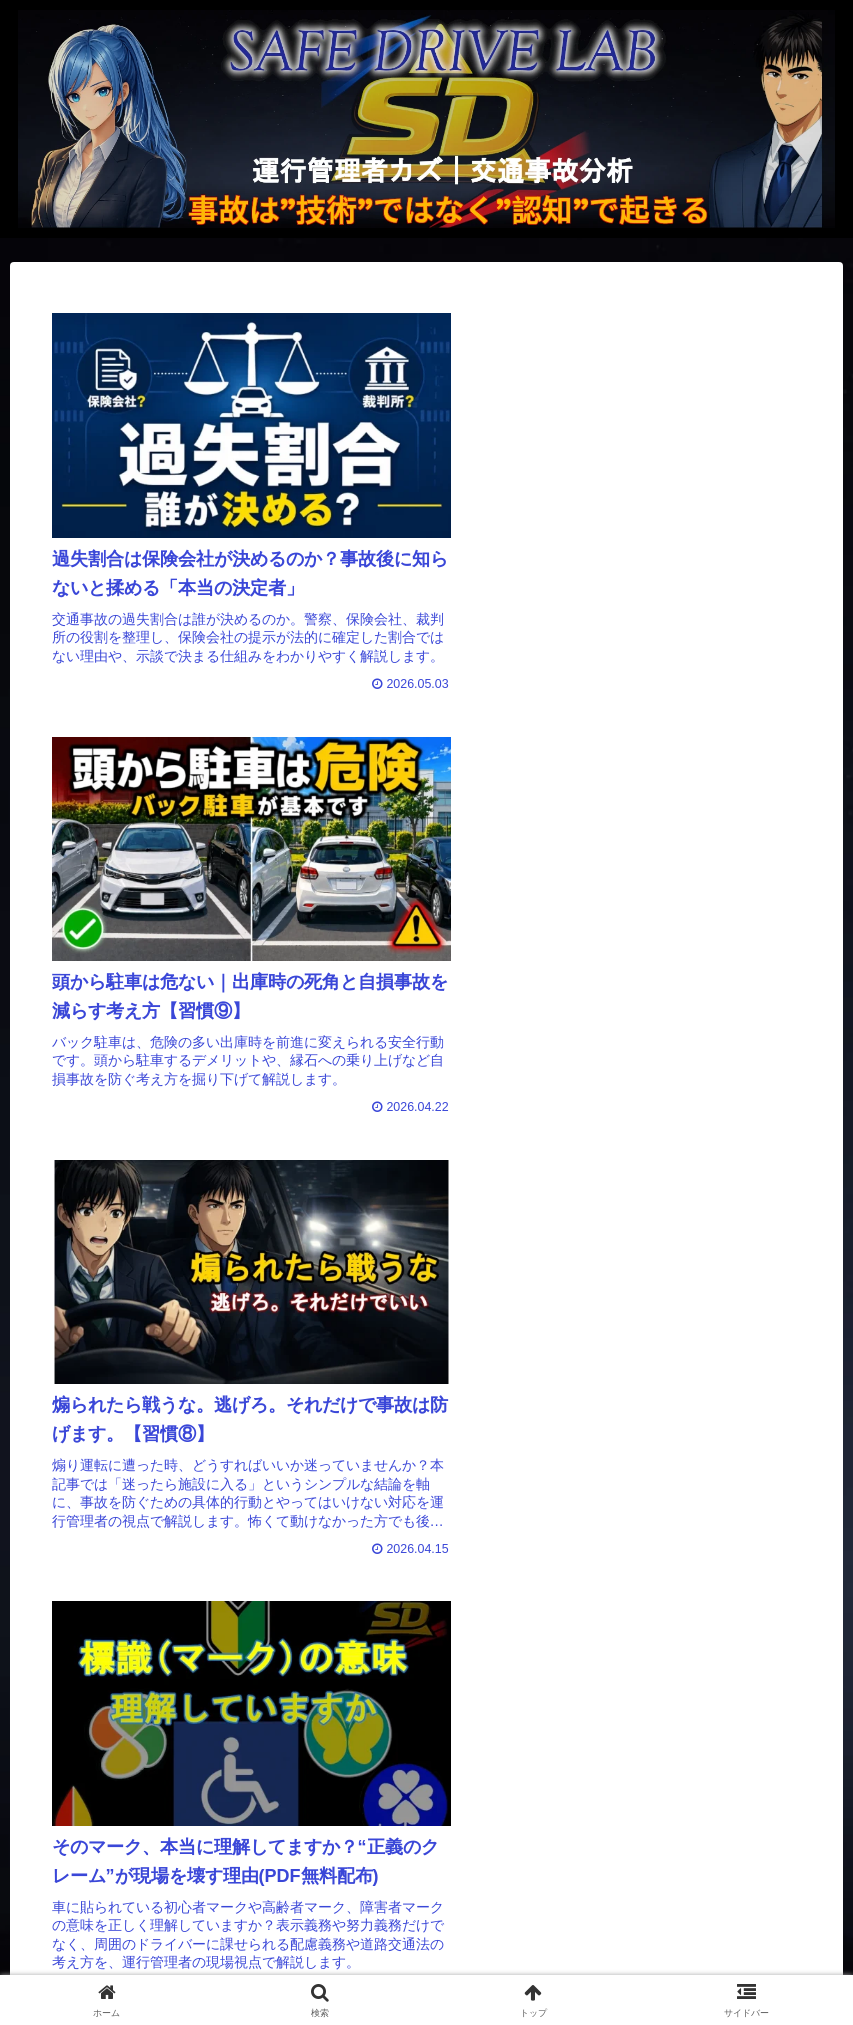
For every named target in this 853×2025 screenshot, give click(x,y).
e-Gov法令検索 (666, 1971)
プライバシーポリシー (451, 1971)
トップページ (65, 1971)
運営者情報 (240, 1971)
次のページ (426, 1626)
